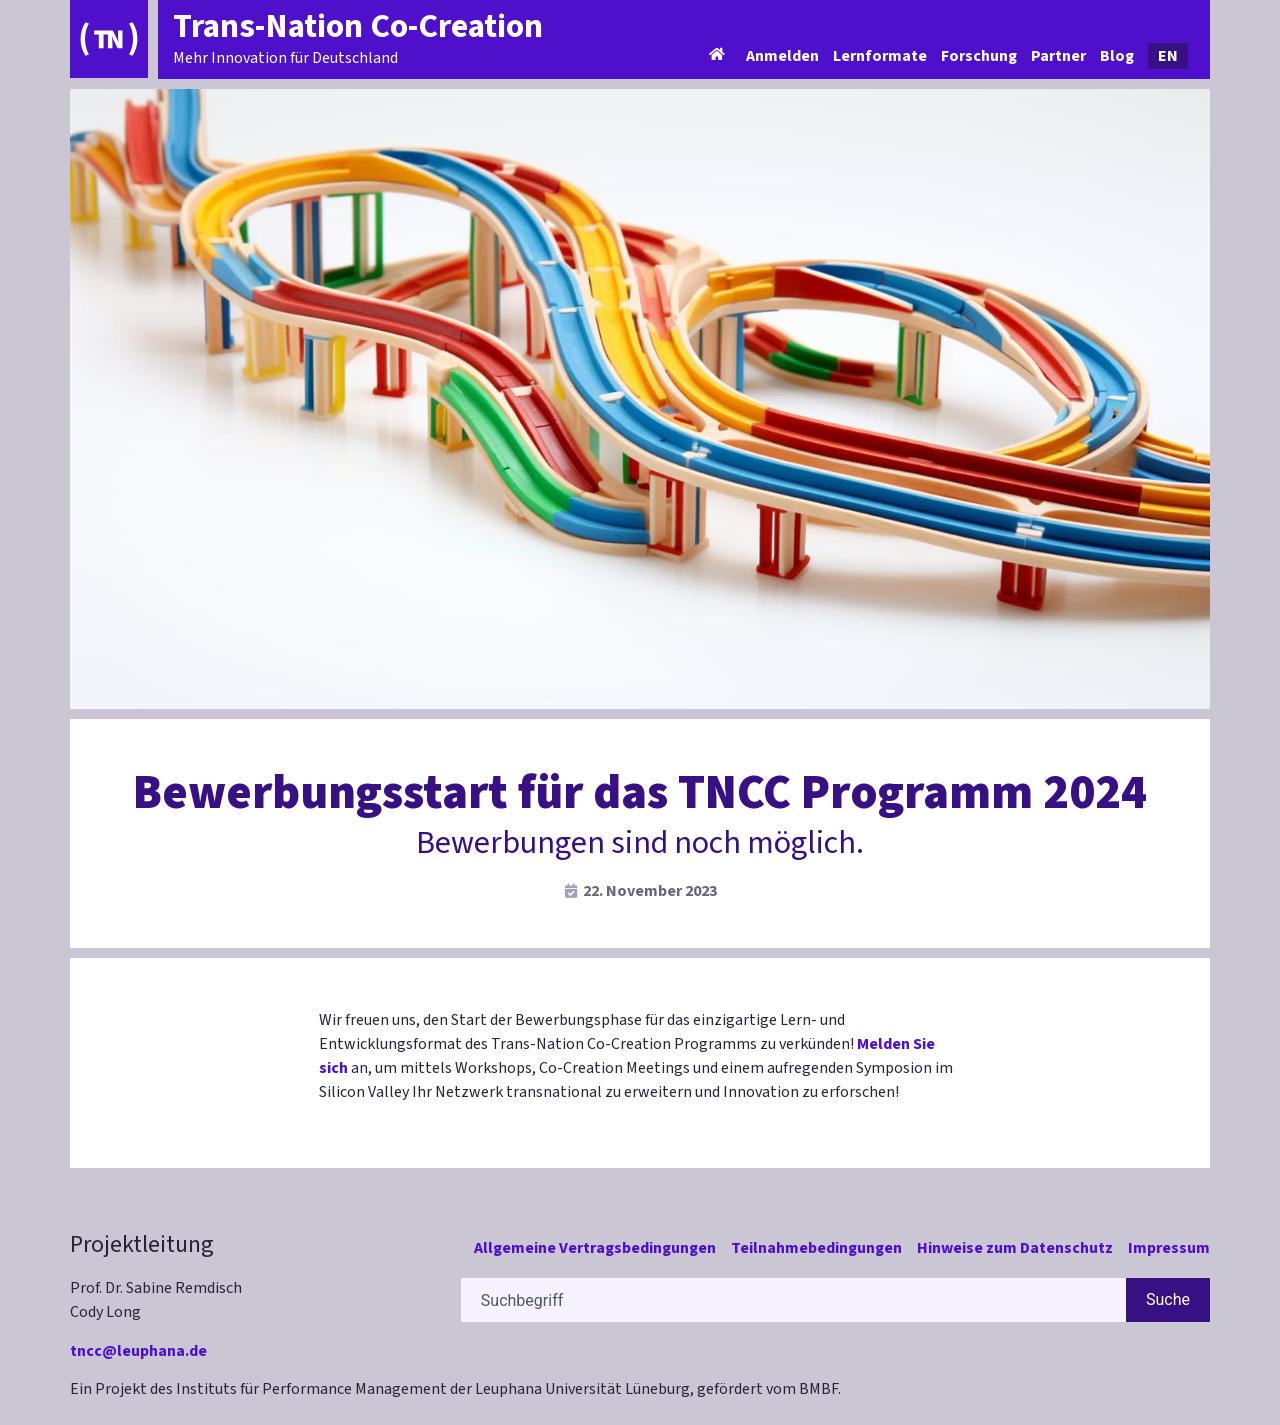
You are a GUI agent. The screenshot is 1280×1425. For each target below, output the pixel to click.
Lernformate (880, 56)
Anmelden (782, 56)
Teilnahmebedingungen (816, 1248)
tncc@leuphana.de (138, 1351)
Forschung (979, 56)
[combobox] (793, 1300)
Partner (1058, 56)
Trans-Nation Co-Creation (358, 26)
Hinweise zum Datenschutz (1015, 1248)
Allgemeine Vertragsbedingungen (595, 1248)
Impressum (1169, 1248)
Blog (1117, 56)
